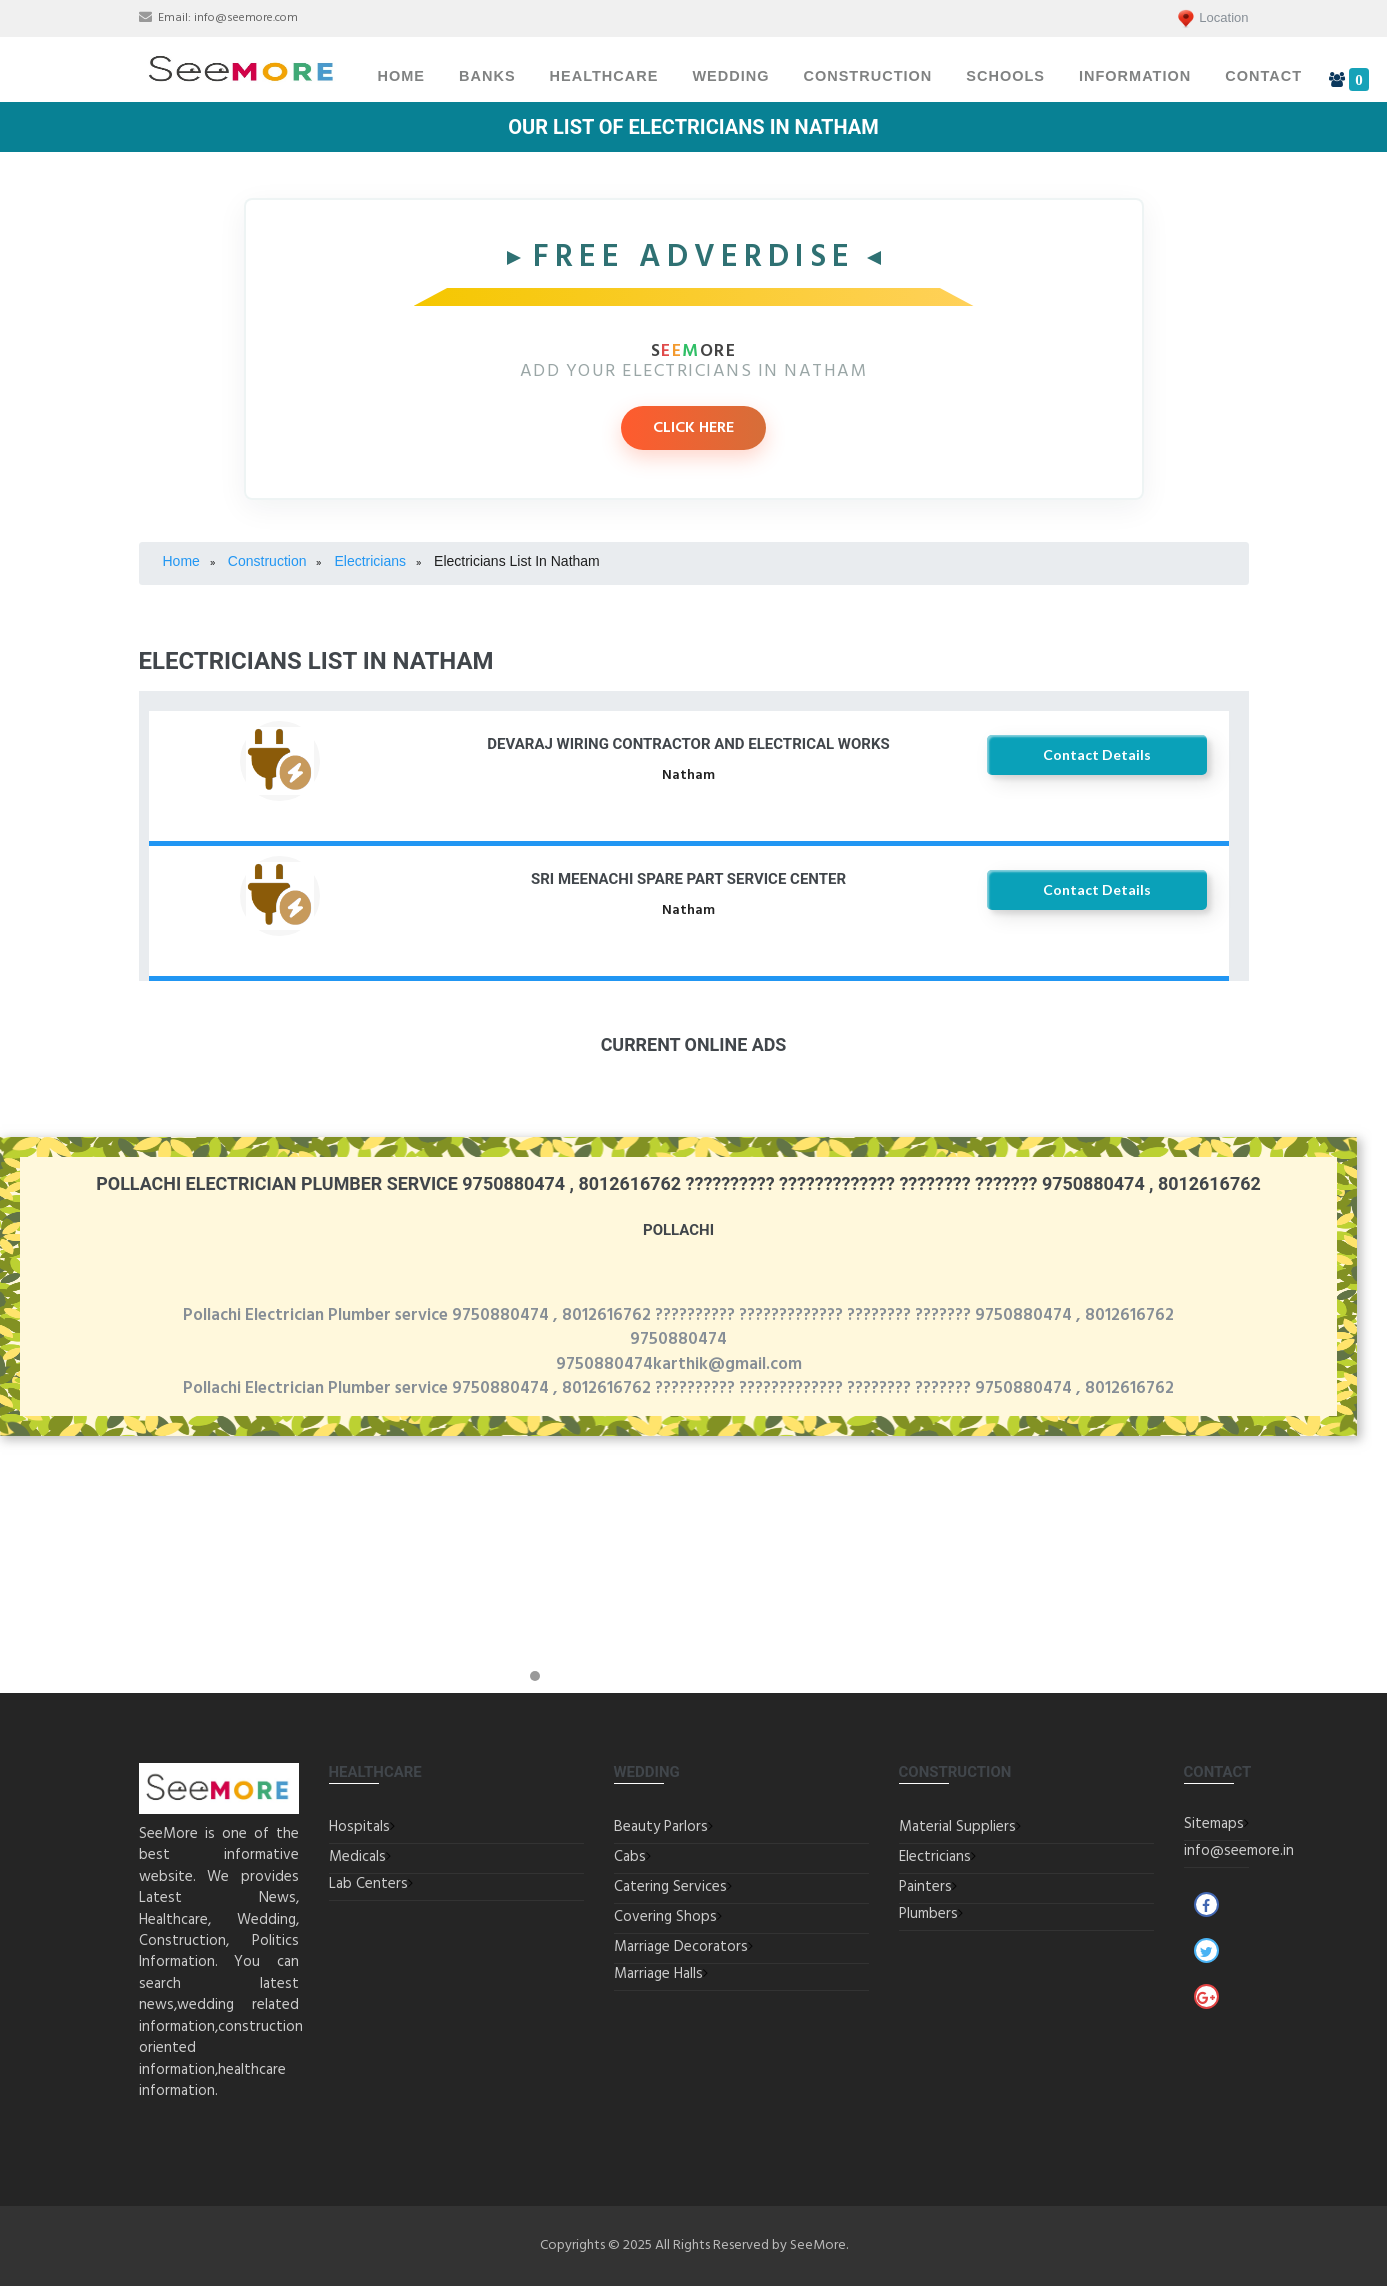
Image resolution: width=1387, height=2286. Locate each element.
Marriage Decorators (681, 1947)
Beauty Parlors (661, 1827)
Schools (1005, 76)
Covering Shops (665, 1917)
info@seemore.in (1239, 1851)
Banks (487, 76)
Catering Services (670, 1887)
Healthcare (604, 76)
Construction (867, 76)
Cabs (630, 1857)
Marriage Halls (658, 1974)
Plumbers (928, 1914)
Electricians (935, 1857)
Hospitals (359, 1827)
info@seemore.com (246, 18)
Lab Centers (368, 1884)
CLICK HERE (693, 428)
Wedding (730, 76)
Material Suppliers (957, 1827)
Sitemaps (1214, 1824)
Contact (1263, 76)
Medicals (357, 1857)
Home (402, 76)
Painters (925, 1887)
